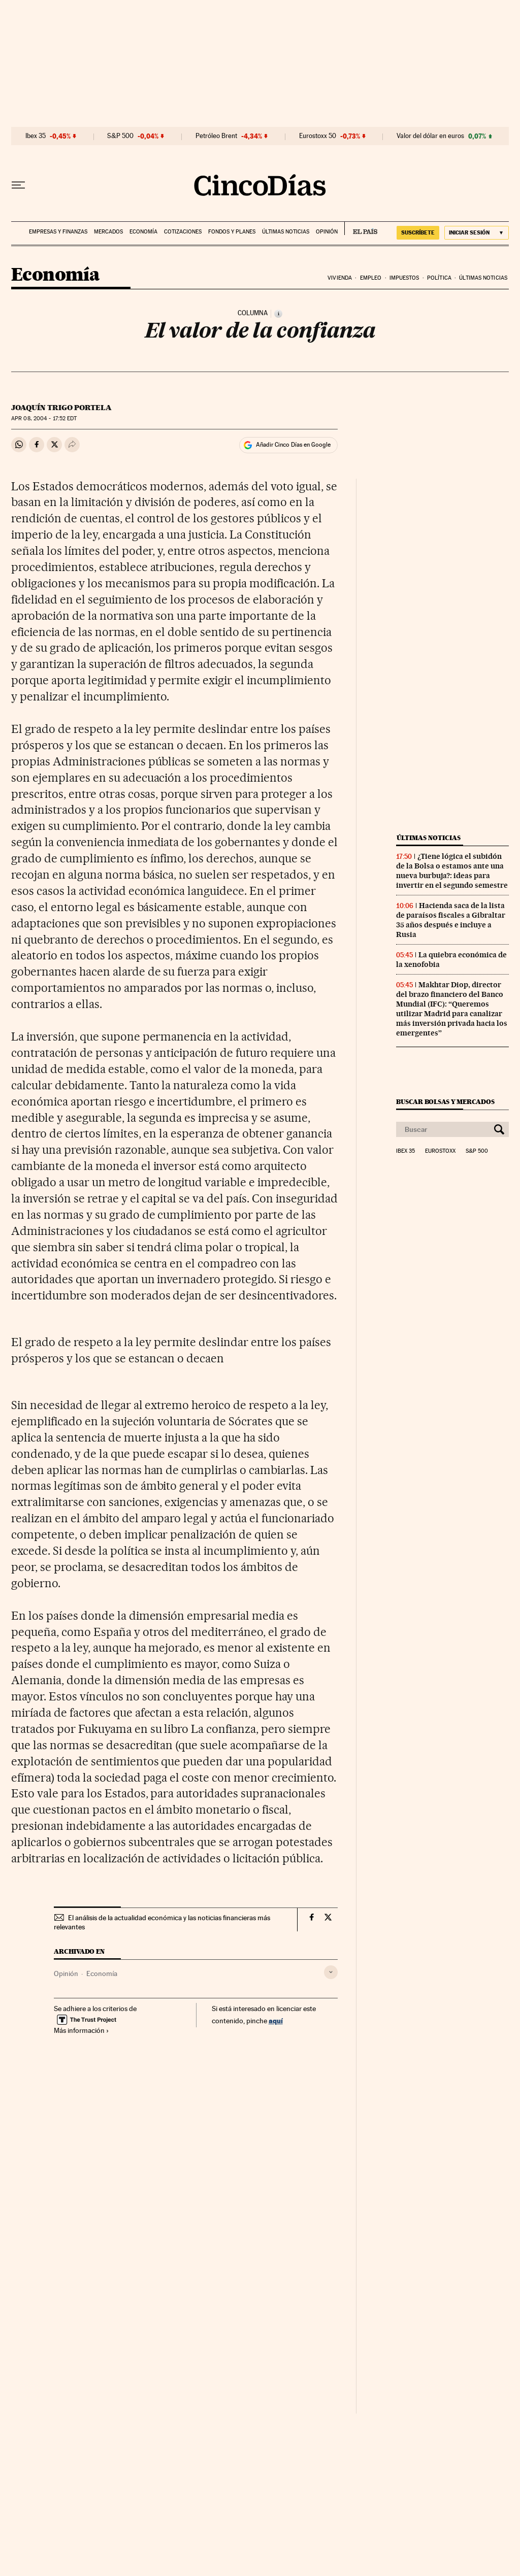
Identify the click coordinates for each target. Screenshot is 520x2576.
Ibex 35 (35, 136)
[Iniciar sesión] (476, 233)
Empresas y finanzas (58, 231)
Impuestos (404, 278)
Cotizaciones (183, 231)
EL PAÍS (360, 228)
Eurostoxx (440, 1151)
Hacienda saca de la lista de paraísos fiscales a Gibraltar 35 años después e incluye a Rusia (450, 920)
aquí (276, 2020)
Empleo (371, 278)
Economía (143, 231)
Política (439, 278)
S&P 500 (120, 136)
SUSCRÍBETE (418, 232)
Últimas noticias (285, 231)
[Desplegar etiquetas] (331, 1972)
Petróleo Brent (216, 136)
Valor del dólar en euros (430, 136)
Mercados (108, 231)
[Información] (278, 314)
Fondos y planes (231, 231)
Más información (81, 2030)
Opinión (327, 231)
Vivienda (340, 278)
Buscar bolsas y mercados (445, 1102)
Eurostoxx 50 (317, 136)
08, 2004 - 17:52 (44, 418)
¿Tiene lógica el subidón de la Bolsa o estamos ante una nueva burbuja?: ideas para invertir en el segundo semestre (452, 871)
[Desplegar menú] (18, 185)
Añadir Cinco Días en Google (293, 444)
